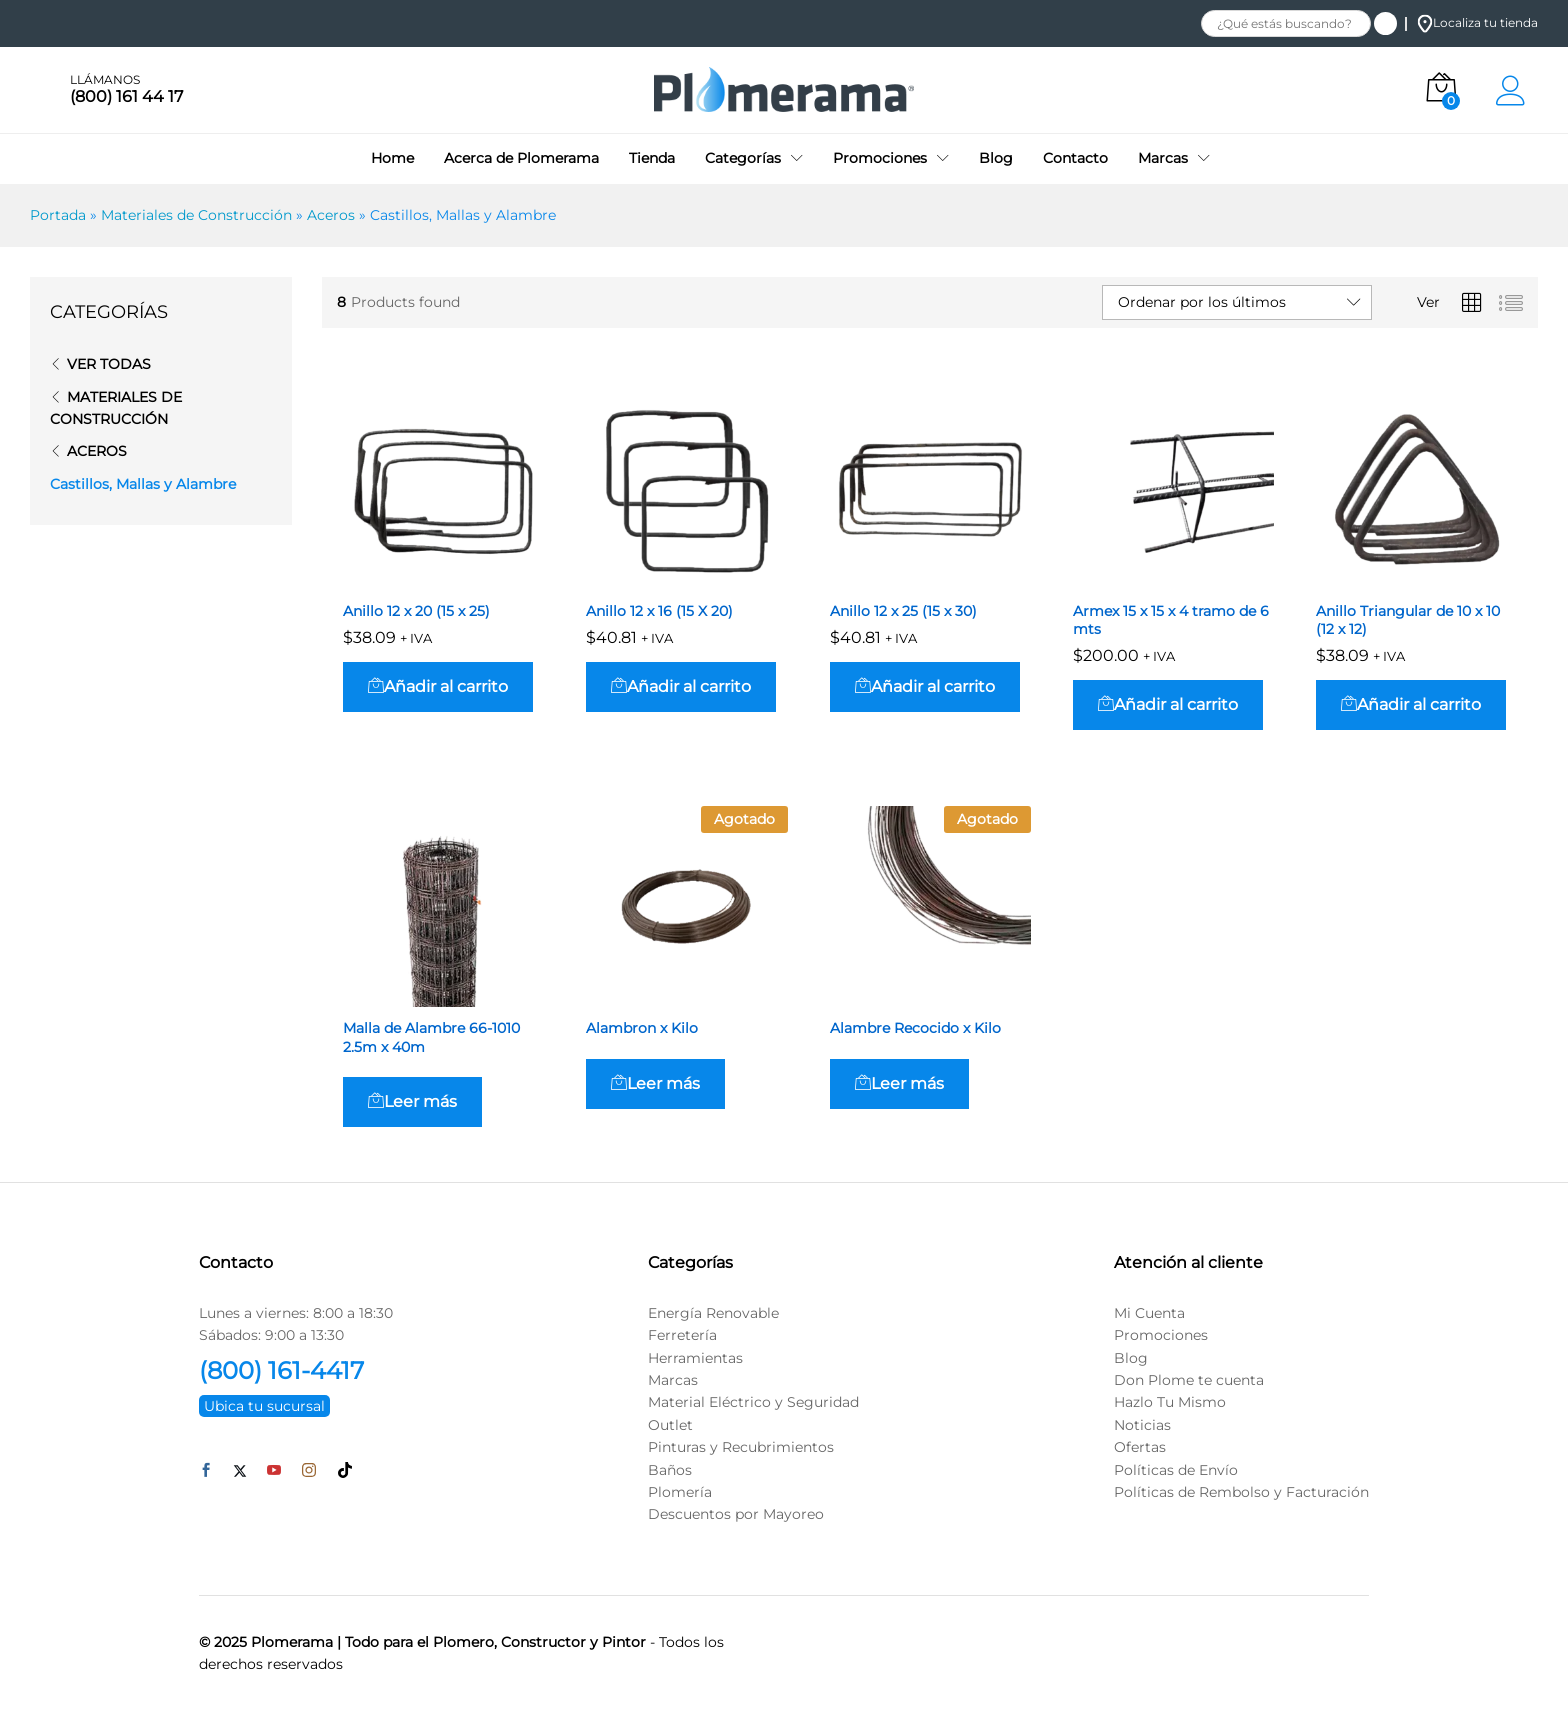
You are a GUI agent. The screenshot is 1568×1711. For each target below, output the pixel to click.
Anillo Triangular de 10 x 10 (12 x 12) (1408, 620)
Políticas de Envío (1176, 1470)
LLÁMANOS (105, 80)
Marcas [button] (1163, 158)
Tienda (652, 158)
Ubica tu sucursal (264, 1406)
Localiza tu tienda (1477, 22)
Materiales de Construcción (196, 215)
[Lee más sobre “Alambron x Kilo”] (655, 1084)
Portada (58, 215)
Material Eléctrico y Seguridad (753, 1402)
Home (392, 158)
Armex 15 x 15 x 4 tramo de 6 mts (1171, 620)
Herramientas (695, 1358)
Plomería (680, 1492)
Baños (670, 1470)
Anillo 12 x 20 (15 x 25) (416, 611)
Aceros (331, 215)
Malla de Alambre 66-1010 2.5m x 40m (431, 1037)
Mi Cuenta (1149, 1313)
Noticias (1142, 1425)
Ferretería (682, 1335)
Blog (996, 158)
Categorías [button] (743, 158)
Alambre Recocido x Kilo (915, 1028)
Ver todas (109, 364)
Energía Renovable (713, 1313)
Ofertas (1140, 1447)
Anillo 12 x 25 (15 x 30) (903, 611)
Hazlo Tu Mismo (1170, 1402)
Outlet (670, 1425)
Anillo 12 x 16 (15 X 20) (659, 611)
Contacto (1075, 158)
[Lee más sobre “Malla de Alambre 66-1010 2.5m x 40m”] (412, 1102)
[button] (438, 687)
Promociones (1161, 1335)
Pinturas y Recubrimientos (741, 1447)
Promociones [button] (880, 158)
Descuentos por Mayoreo (736, 1514)
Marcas (673, 1380)
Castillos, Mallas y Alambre (143, 484)
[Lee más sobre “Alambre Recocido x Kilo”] (899, 1084)
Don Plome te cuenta (1189, 1380)
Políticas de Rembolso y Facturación (1241, 1492)
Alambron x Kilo (642, 1028)
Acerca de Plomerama (521, 158)
